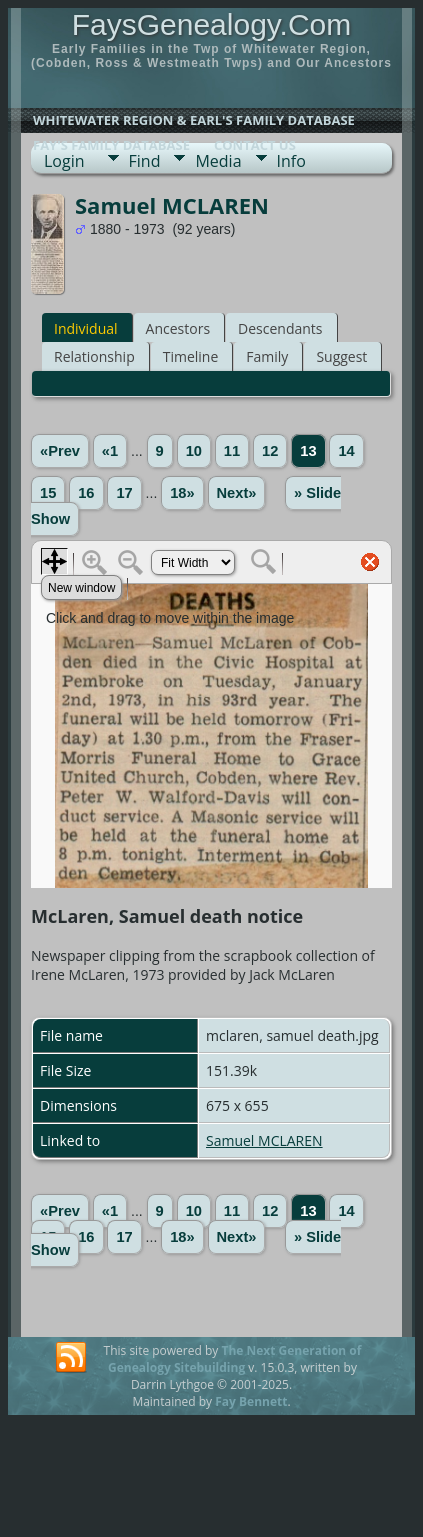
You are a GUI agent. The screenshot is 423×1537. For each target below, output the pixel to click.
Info (291, 161)
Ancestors (178, 328)
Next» (237, 493)
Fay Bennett (251, 1401)
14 (346, 451)
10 (194, 451)
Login (64, 161)
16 (86, 493)
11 (232, 451)
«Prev (60, 451)
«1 (110, 451)
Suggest (341, 356)
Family (267, 356)
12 (270, 451)
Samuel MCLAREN (264, 1140)
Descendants (280, 328)
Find (145, 161)
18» (182, 493)
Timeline (191, 356)
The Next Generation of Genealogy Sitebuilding (234, 1359)
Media (218, 161)
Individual (86, 328)
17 (124, 493)
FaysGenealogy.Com (212, 24)
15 (48, 493)
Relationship (94, 356)
